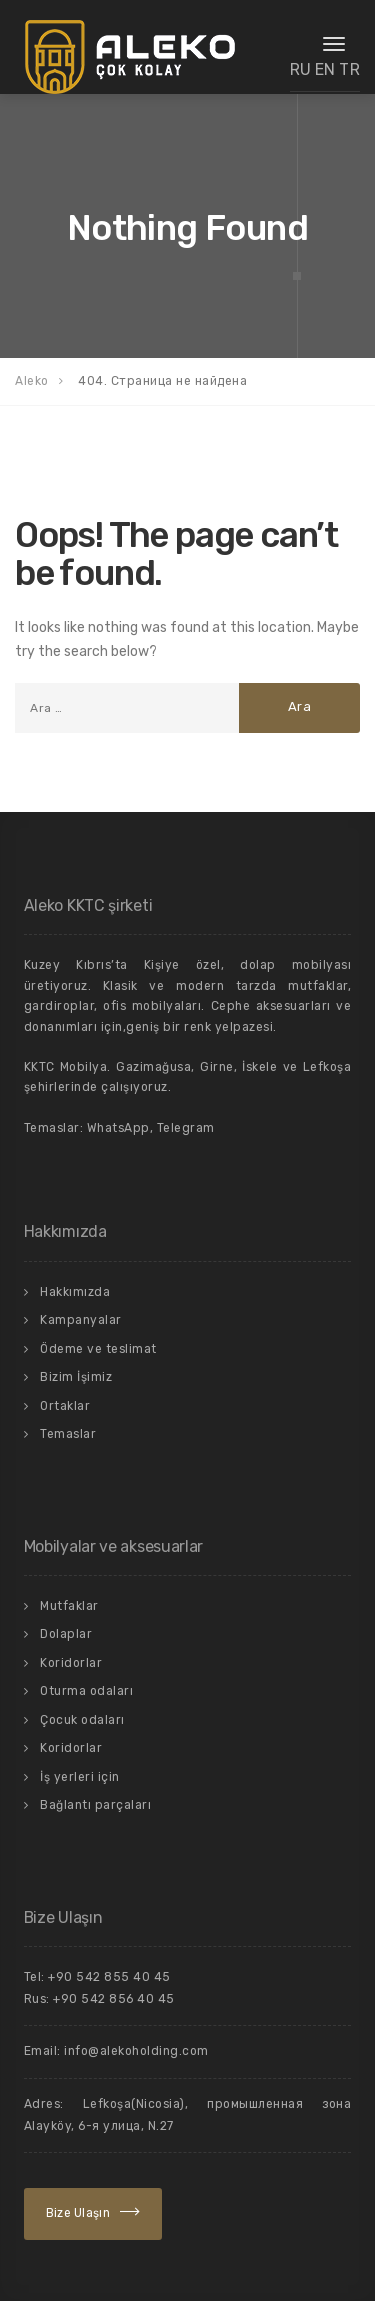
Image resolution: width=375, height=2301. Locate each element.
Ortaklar (65, 1406)
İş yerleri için (80, 1777)
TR (349, 69)
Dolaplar (66, 1634)
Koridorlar (71, 1663)
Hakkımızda (75, 1292)
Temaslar (68, 1434)
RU (301, 69)
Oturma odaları (86, 1691)
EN (325, 69)
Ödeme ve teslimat (98, 1349)
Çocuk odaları (82, 1720)
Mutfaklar (69, 1606)
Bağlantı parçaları (95, 1805)
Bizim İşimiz (76, 1377)
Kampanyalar (81, 1320)
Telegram (186, 1128)
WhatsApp (118, 1128)
